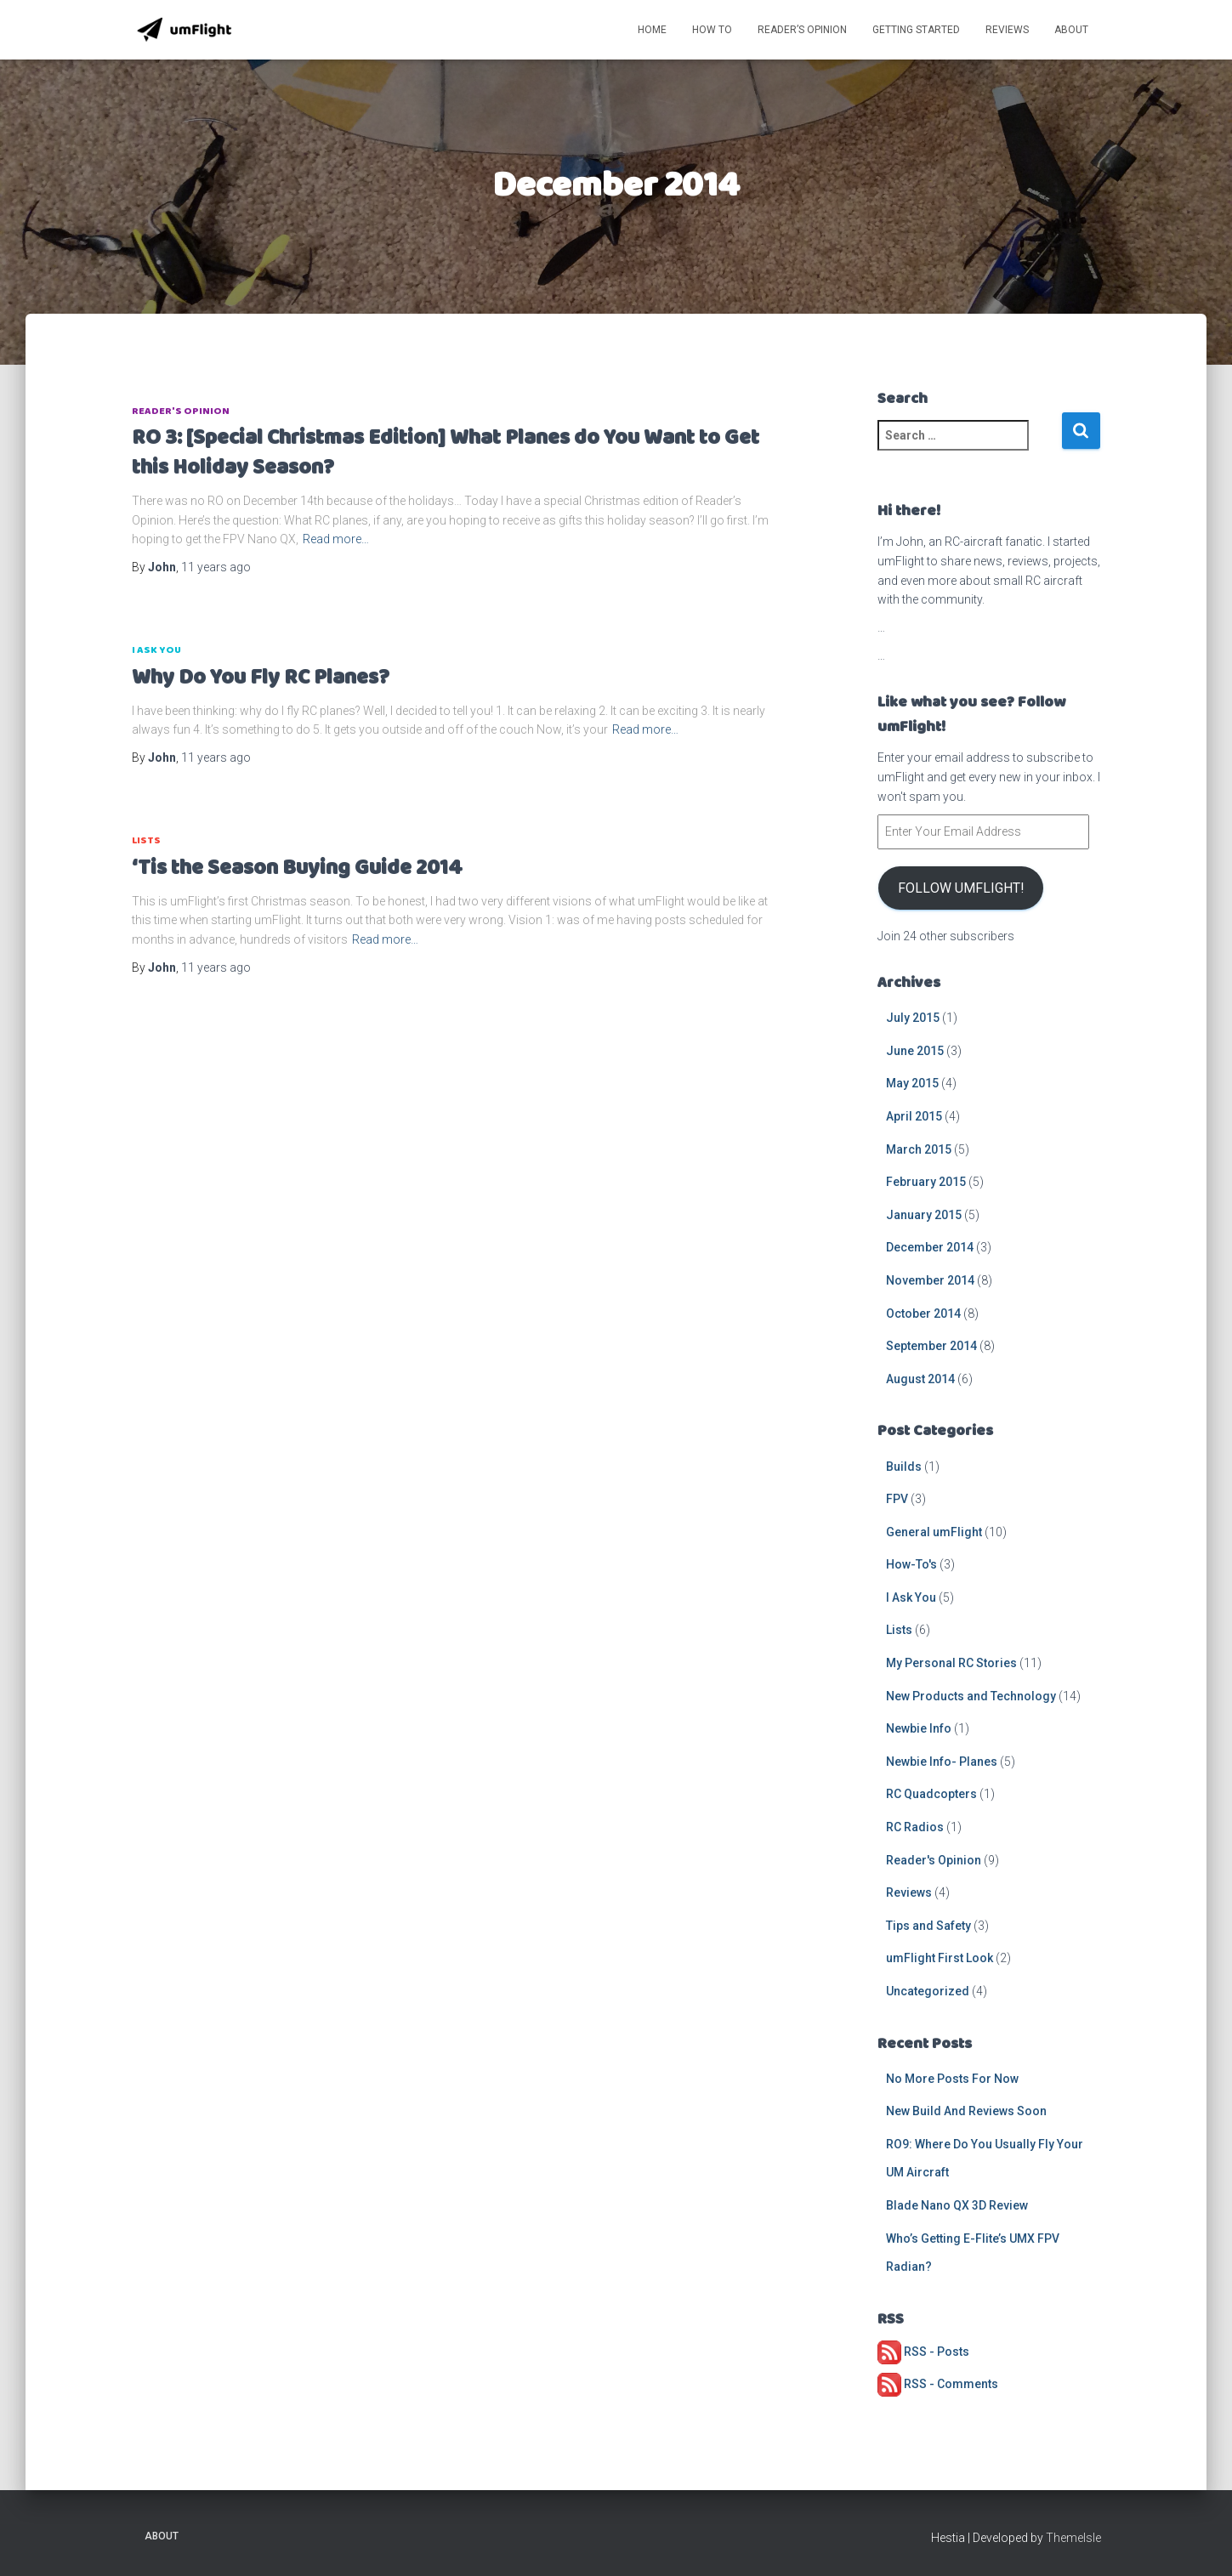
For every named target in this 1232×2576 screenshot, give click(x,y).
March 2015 (918, 1149)
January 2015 (924, 1215)
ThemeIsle (1073, 2538)
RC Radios (915, 1827)
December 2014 (930, 1247)
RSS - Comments (937, 2384)
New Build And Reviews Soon (966, 2111)
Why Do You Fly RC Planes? (260, 678)
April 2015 (914, 1116)
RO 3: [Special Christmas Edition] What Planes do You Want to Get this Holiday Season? (445, 453)
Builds (904, 1466)
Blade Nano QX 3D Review (957, 2205)
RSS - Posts (923, 2351)
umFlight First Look (939, 1958)
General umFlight (934, 1532)
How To (712, 30)
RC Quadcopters (931, 1794)
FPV (897, 1499)
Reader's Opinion (181, 411)
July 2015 (913, 1017)
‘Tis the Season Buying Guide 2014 (297, 868)
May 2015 (912, 1083)
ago (216, 567)
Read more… (336, 539)
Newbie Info (918, 1728)
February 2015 (926, 1182)
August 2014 (920, 1379)
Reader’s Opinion (802, 30)
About (1071, 30)
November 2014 (930, 1280)
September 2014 (931, 1346)
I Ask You (156, 650)
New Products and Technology (971, 1696)
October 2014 (923, 1313)
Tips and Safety (928, 1925)
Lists (146, 840)
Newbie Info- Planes (941, 1761)
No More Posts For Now (952, 2078)
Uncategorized (927, 1991)
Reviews (1007, 30)
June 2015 (915, 1051)
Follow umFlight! (961, 888)
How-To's (911, 1564)
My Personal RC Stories (951, 1663)
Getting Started (916, 30)
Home (652, 30)
